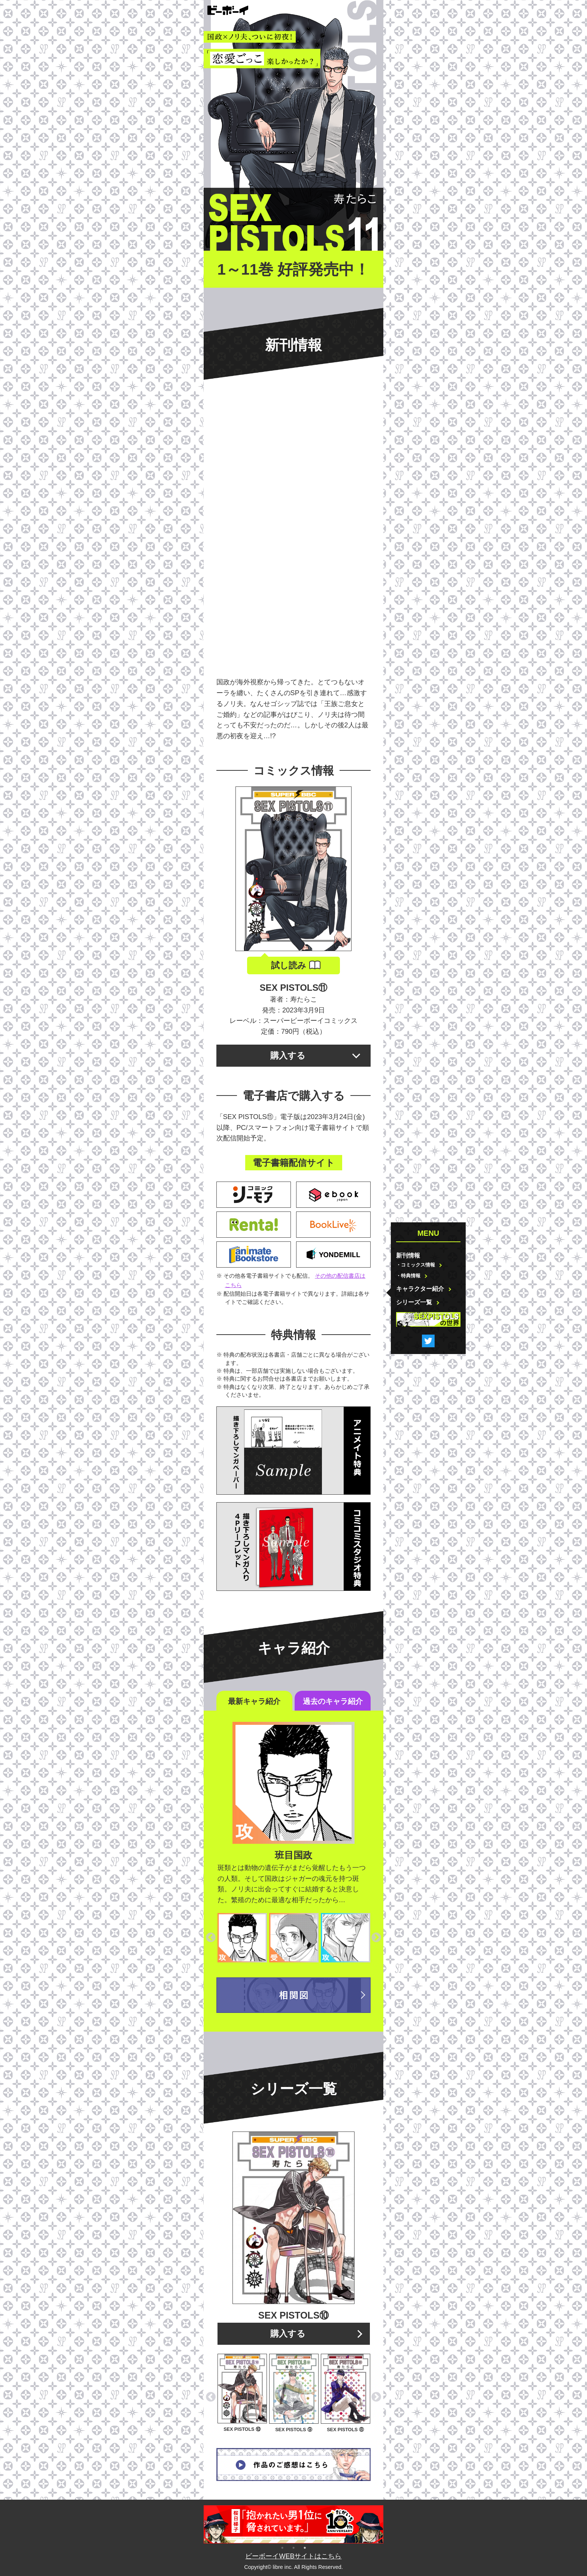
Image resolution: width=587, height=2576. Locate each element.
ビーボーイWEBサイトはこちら (293, 2556)
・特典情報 (408, 1275)
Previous (210, 1937)
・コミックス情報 (415, 1265)
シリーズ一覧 (414, 1302)
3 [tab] (304, 2547)
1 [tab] (282, 2547)
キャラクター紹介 (420, 1288)
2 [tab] (293, 2547)
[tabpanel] (293, 2524)
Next (376, 1937)
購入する (287, 1055)
